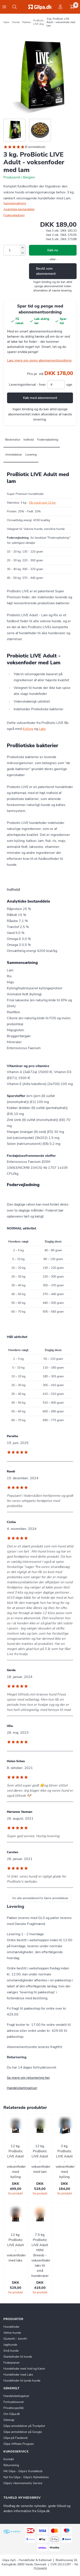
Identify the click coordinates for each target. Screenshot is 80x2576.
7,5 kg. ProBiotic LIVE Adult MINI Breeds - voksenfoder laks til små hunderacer (40, 2255)
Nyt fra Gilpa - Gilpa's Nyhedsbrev (26, 2477)
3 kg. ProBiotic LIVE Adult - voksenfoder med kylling (64, 2161)
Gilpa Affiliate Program (18, 2444)
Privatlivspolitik (13, 2408)
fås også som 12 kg (42, 503)
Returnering (11, 2465)
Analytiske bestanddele (18, 209)
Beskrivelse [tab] (12, 440)
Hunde (16, 22)
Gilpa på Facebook (15, 2438)
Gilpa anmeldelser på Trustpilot (24, 2426)
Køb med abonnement (40, 398)
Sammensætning (14, 203)
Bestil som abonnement (46, 271)
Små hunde (11, 2351)
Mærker (26, 22)
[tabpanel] (40, 671)
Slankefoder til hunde (17, 2357)
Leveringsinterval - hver (27, 384)
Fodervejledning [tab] (47, 440)
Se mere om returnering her (28, 2077)
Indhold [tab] (28, 440)
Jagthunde (10, 2345)
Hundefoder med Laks (18, 2375)
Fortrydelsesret (13, 2402)
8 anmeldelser (35, 147)
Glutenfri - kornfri (15, 2339)
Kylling (28, 728)
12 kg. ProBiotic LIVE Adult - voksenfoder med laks (15, 2247)
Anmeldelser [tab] (13, 455)
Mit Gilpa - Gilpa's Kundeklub (22, 2471)
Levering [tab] (31, 455)
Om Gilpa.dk (11, 2414)
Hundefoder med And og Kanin (24, 2369)
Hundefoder (11, 2327)
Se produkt (15, 2193)
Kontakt (8, 2459)
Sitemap (8, 2420)
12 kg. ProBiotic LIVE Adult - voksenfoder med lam (40, 2159)
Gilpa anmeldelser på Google (22, 2432)
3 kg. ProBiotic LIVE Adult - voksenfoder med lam (61, 22)
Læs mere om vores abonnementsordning (39, 360)
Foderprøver (11, 2363)
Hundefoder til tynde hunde (21, 2381)
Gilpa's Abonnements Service (22, 2483)
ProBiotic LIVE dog (38, 22)
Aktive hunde (12, 2333)
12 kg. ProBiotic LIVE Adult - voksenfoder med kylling (15, 2161)
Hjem (6, 22)
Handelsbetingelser (22, 2088)
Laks (42, 728)
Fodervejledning (14, 215)
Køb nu (52, 250)
